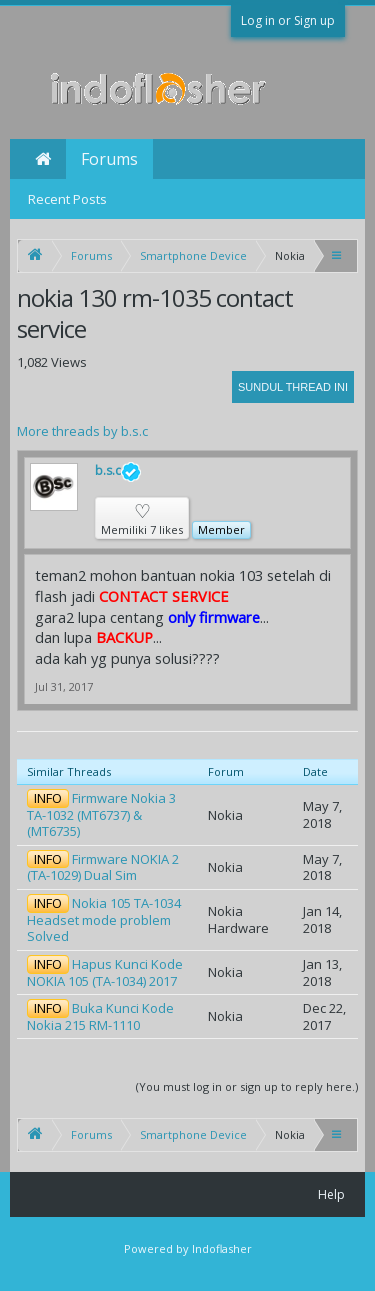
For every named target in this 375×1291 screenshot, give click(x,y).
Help (331, 1194)
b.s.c (118, 472)
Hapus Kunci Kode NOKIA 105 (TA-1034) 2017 (105, 972)
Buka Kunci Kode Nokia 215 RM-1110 (100, 1016)
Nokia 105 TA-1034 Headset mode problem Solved (104, 919)
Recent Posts (67, 199)
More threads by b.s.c (82, 431)
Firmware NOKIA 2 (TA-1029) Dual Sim (103, 867)
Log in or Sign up (288, 20)
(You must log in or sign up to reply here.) (247, 1086)
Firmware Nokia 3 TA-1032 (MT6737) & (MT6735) (101, 814)
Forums (109, 159)
